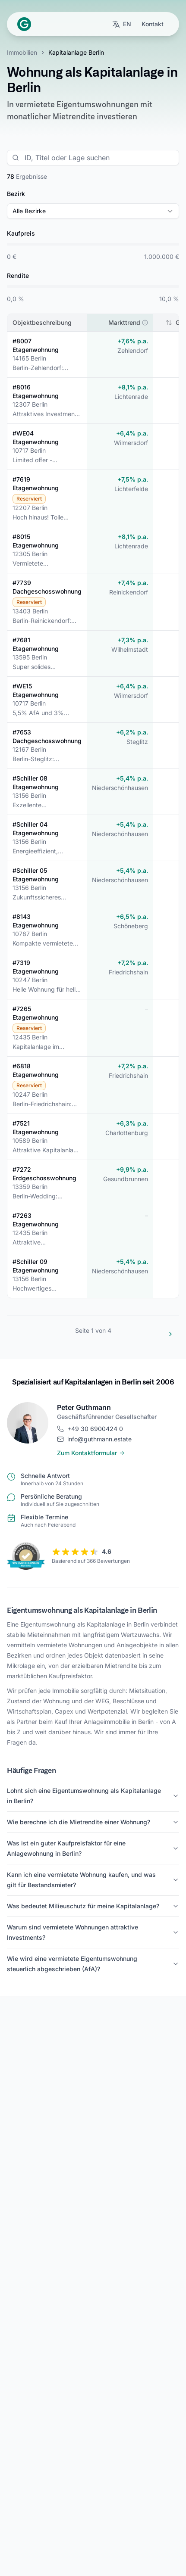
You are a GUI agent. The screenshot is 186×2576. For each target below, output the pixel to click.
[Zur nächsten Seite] (170, 1334)
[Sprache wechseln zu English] (121, 24)
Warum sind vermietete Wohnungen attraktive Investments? (93, 1932)
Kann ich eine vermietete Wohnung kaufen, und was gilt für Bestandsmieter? (93, 1879)
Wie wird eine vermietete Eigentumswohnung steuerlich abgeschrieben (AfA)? (93, 1963)
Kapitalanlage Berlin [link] (76, 52)
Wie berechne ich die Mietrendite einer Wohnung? (93, 1822)
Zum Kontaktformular (91, 1452)
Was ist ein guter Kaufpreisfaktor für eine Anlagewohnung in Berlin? (93, 1848)
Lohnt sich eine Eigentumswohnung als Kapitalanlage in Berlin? (93, 1795)
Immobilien (22, 52)
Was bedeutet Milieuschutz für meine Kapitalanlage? (93, 1906)
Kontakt (153, 24)
